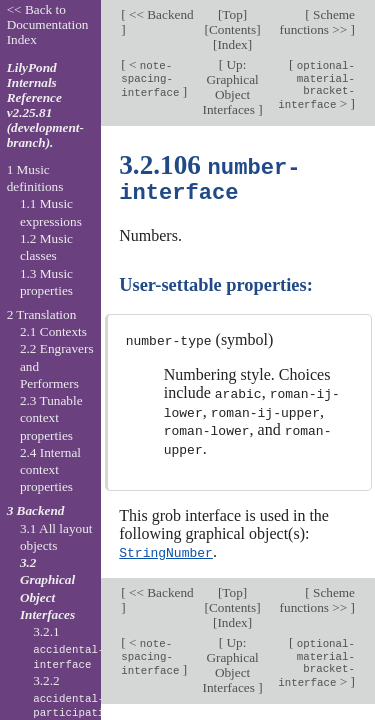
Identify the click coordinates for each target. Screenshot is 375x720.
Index (232, 44)
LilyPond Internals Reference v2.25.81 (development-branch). (45, 105)
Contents (232, 29)
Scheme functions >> (317, 22)
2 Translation (42, 314)
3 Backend (36, 510)
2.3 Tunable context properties (51, 418)
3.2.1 (68, 648)
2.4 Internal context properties (50, 470)
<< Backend (160, 14)
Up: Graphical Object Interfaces (231, 87)
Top (232, 14)
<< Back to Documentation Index (48, 24)
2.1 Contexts (53, 331)
